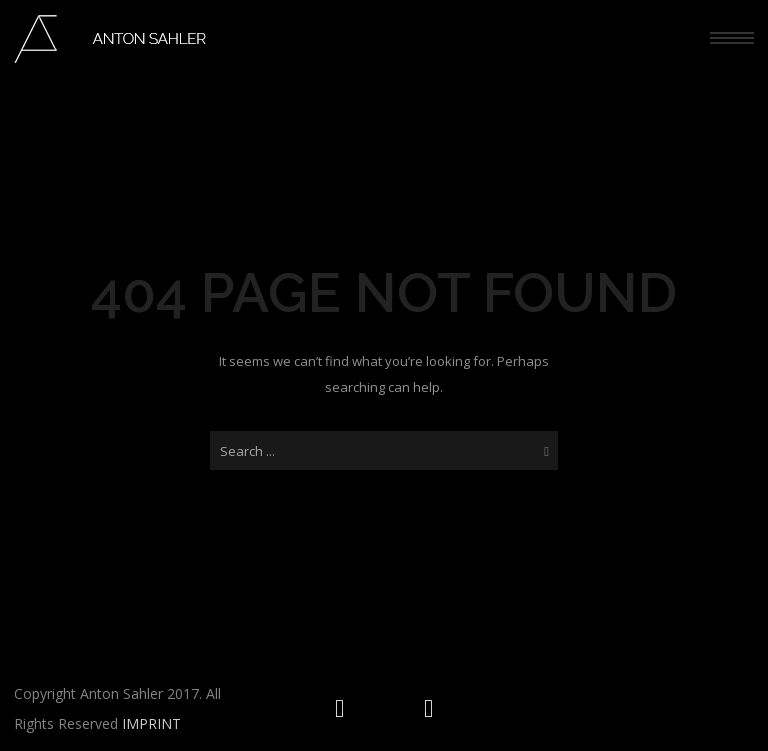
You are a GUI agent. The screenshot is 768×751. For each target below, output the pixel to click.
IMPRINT (151, 723)
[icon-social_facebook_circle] (428, 708)
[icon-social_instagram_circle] (344, 708)
